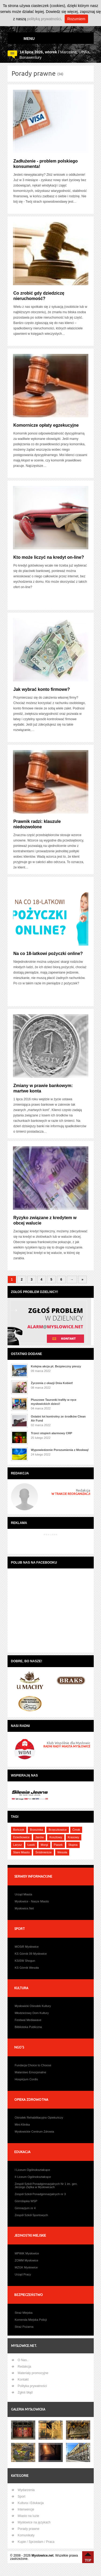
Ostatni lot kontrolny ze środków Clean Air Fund (58, 1418)
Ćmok (76, 1829)
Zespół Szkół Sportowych (31, 2215)
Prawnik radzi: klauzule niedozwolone (37, 824)
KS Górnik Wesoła (27, 1967)
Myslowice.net (42, 2555)
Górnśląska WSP (26, 2201)
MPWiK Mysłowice (27, 2253)
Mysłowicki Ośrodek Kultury (33, 2006)
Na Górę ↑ (88, 2557)
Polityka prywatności (32, 2386)
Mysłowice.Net (24, 1908)
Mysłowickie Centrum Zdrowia (34, 2131)
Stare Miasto (21, 1852)
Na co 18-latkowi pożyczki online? (48, 953)
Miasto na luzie (28, 2516)
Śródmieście (43, 1852)
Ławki (31, 1844)
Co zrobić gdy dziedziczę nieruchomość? (38, 296)
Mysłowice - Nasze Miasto (32, 1901)
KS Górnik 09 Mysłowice (31, 1953)
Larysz (17, 1844)
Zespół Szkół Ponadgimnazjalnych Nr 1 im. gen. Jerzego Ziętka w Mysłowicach (46, 2185)
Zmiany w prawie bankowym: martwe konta (43, 1088)
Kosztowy (55, 1837)
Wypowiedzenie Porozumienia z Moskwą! (60, 1449)
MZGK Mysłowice (26, 2267)
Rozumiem (76, 19)
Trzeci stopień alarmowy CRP (51, 1433)
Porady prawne (29, 2529)
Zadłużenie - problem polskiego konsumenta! (45, 164)
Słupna (73, 1844)
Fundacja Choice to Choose (33, 2065)
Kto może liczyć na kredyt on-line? (48, 557)
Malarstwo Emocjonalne (30, 2072)
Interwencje (26, 2509)
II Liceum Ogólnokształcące (33, 2176)
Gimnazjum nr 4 (25, 2208)
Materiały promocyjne (33, 2373)
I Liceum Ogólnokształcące (32, 2169)
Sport (22, 2496)
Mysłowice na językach (34, 2522)
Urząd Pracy (23, 2274)
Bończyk (19, 1829)
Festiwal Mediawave (28, 2020)
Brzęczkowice (57, 1829)
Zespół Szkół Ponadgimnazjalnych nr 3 (40, 2194)
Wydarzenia (26, 2490)
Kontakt (23, 2379)
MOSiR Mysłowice (27, 1946)
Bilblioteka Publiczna (28, 2027)
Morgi (44, 1844)
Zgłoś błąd (25, 2392)
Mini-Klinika (22, 2124)
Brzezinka (36, 1829)
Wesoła (62, 1852)
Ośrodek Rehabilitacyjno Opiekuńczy (39, 2117)
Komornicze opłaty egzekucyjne (46, 425)
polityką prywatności (44, 19)
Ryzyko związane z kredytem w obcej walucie (45, 1220)
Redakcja (24, 2366)
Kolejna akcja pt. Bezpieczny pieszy (56, 1366)
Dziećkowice (21, 1837)
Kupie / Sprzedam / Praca (36, 2542)
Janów (39, 1837)
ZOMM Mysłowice (26, 2260)
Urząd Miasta (23, 1894)
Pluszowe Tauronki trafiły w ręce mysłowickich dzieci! (53, 1401)
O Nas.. (23, 2360)
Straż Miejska (24, 2312)
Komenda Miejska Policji (31, 2319)
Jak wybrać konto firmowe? (41, 689)
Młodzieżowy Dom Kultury (32, 2013)
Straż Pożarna (24, 2326)
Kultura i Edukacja (31, 2503)
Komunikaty (26, 2535)
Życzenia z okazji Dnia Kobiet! (52, 1383)
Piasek (58, 1844)
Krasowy (73, 1837)
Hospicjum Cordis (26, 2079)
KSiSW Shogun (25, 1960)
